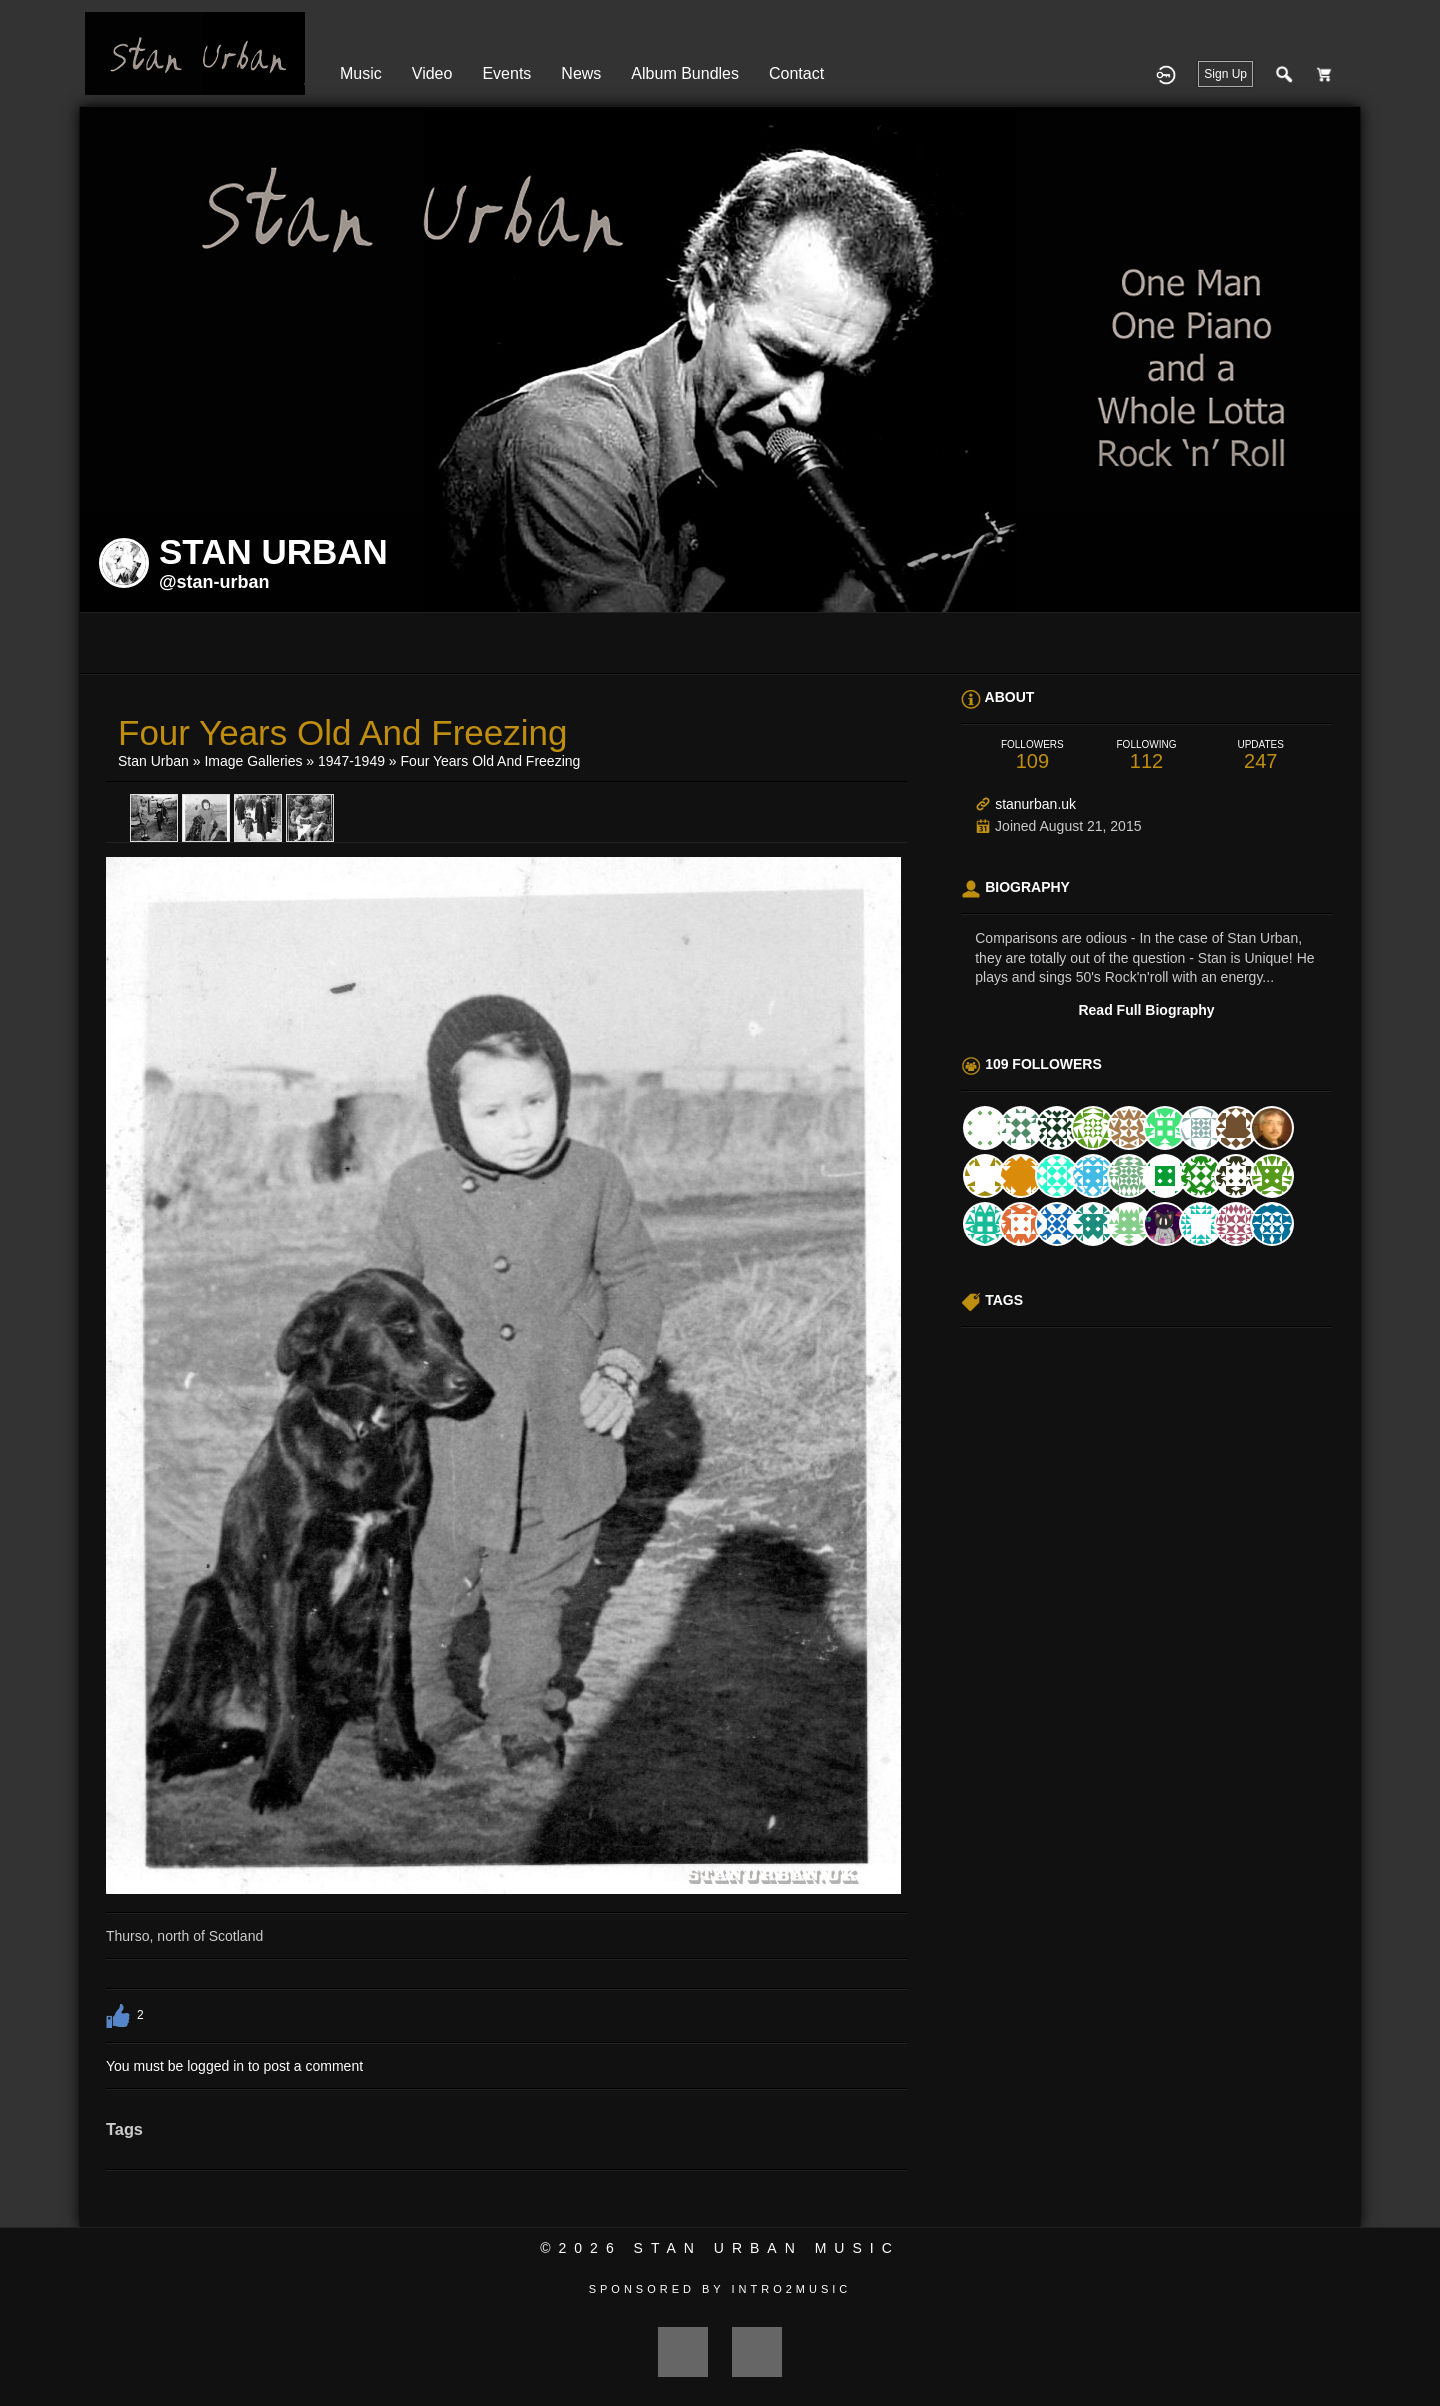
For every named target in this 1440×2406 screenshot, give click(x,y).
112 (1146, 755)
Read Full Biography (1146, 1010)
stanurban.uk (1035, 804)
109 (1032, 755)
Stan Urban (153, 761)
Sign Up (1225, 74)
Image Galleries (253, 761)
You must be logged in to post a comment (234, 2066)
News (581, 73)
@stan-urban (214, 582)
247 (1261, 755)
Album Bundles (685, 73)
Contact (796, 73)
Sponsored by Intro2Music (720, 2289)
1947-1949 (351, 761)
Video (432, 73)
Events (506, 73)
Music (361, 73)
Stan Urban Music (767, 2248)
